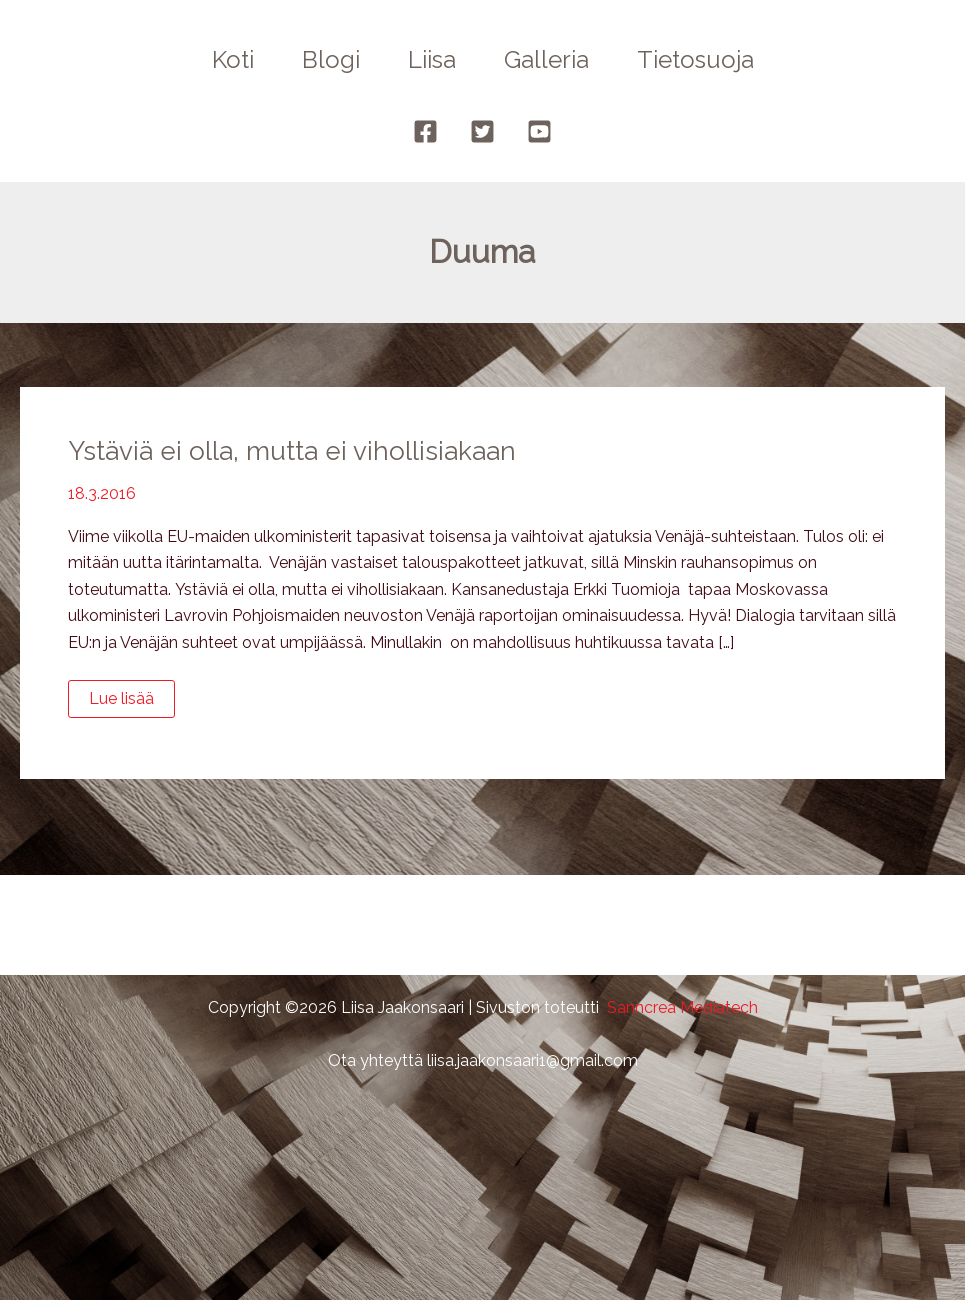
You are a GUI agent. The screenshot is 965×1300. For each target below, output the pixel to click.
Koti (233, 59)
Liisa (432, 59)
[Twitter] (482, 131)
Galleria (546, 59)
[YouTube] (539, 131)
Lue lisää (131, 703)
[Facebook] (425, 131)
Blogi (331, 59)
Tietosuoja (695, 59)
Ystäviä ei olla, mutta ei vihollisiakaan (292, 451)
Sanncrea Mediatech (682, 1007)
